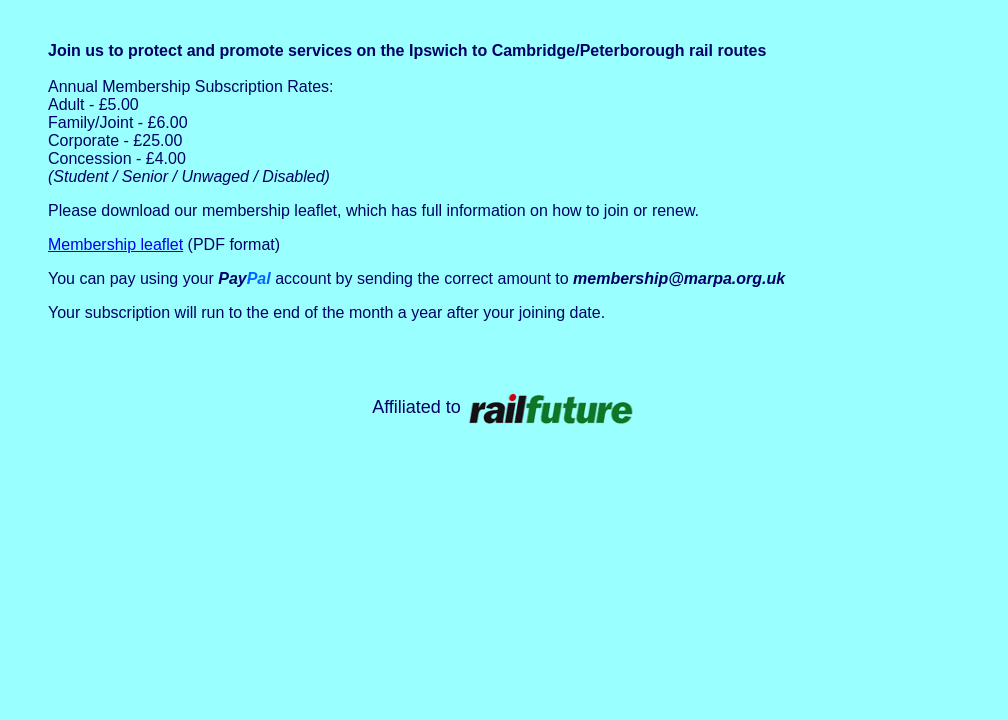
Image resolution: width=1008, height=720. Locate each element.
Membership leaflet (115, 244)
